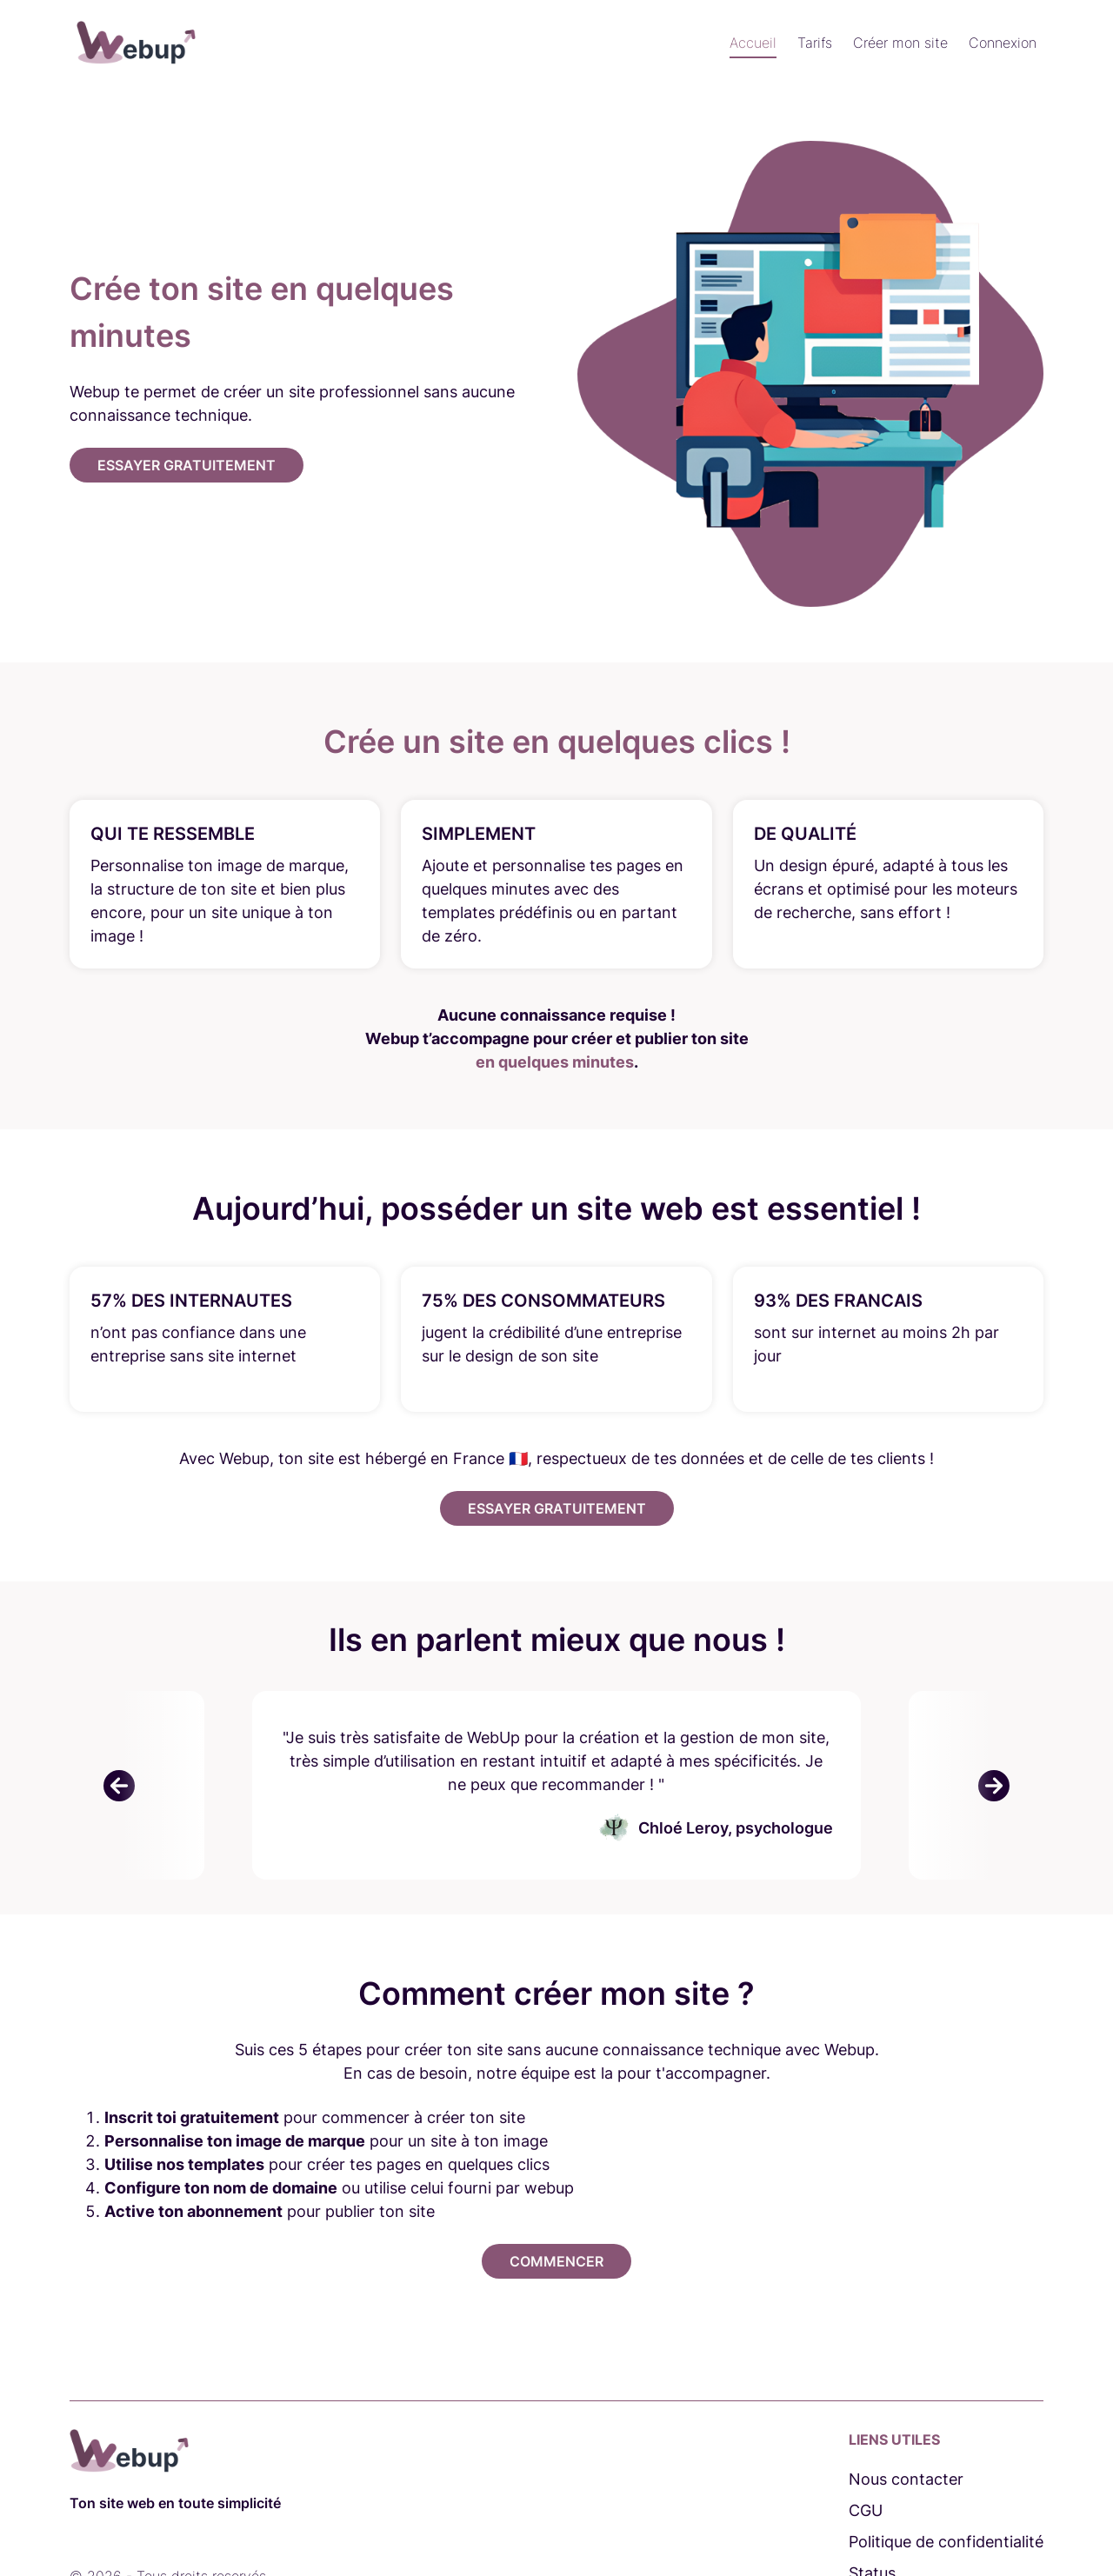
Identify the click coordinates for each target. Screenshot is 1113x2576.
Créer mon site (900, 42)
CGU (866, 2510)
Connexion (1002, 42)
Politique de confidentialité (946, 2542)
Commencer (556, 2261)
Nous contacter (906, 2479)
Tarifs (814, 42)
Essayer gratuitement (186, 465)
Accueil (753, 42)
